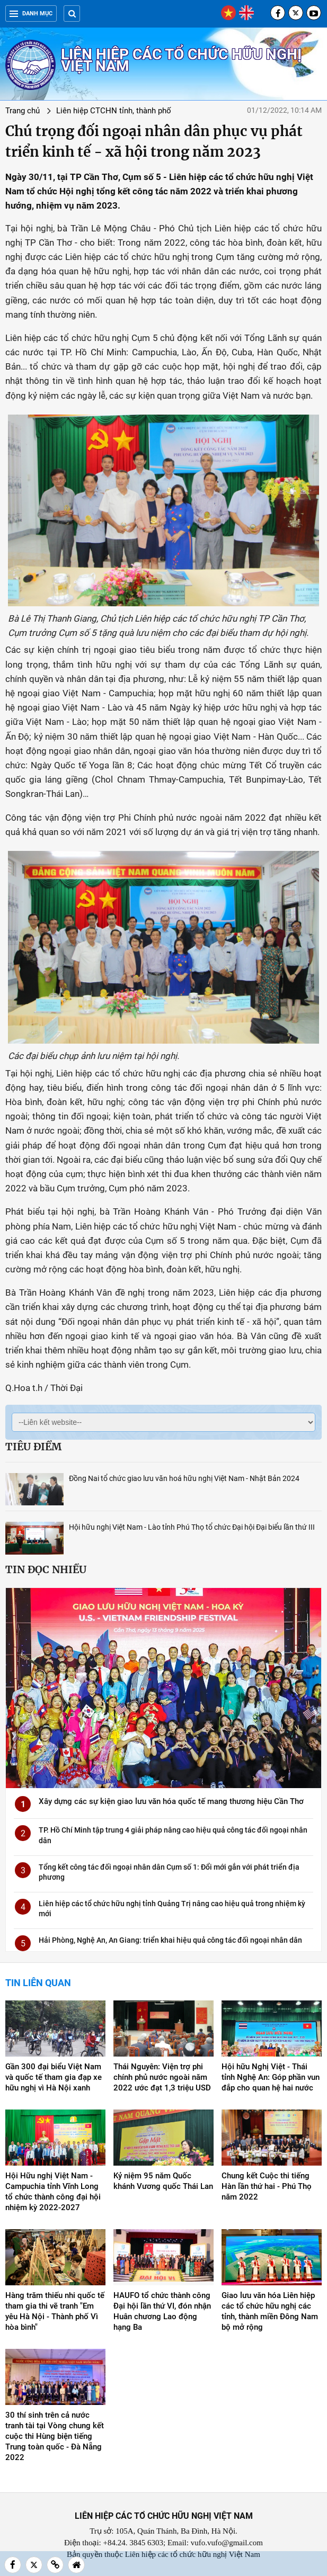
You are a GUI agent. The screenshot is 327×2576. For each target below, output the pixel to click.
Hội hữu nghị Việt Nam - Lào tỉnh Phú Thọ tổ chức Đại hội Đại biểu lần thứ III (192, 1527)
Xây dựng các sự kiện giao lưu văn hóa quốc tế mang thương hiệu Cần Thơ (171, 1801)
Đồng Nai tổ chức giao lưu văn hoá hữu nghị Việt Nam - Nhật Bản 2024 (184, 1478)
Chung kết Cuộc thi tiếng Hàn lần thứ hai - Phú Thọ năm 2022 (267, 2186)
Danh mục (31, 13)
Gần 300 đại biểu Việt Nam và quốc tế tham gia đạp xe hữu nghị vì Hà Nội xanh (53, 2077)
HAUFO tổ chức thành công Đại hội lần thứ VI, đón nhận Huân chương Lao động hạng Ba (162, 2311)
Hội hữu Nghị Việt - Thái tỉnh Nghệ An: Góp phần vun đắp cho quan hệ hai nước (271, 2077)
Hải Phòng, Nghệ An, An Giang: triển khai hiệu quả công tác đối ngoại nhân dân (170, 1940)
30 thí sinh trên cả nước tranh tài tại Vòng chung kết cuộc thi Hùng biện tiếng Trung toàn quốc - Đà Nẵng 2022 (54, 2436)
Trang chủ (22, 110)
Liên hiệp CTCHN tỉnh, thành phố (113, 110)
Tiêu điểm (33, 1446)
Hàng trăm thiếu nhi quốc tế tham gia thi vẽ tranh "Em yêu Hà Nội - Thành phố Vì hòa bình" (54, 2311)
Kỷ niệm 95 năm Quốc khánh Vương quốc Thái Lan (163, 2181)
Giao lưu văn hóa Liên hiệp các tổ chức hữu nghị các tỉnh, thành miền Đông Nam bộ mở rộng (270, 2311)
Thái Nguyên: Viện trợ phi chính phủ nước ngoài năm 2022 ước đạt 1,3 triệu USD (162, 2077)
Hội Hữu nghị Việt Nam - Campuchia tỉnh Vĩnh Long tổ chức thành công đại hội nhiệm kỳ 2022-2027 (53, 2191)
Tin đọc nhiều (45, 1569)
